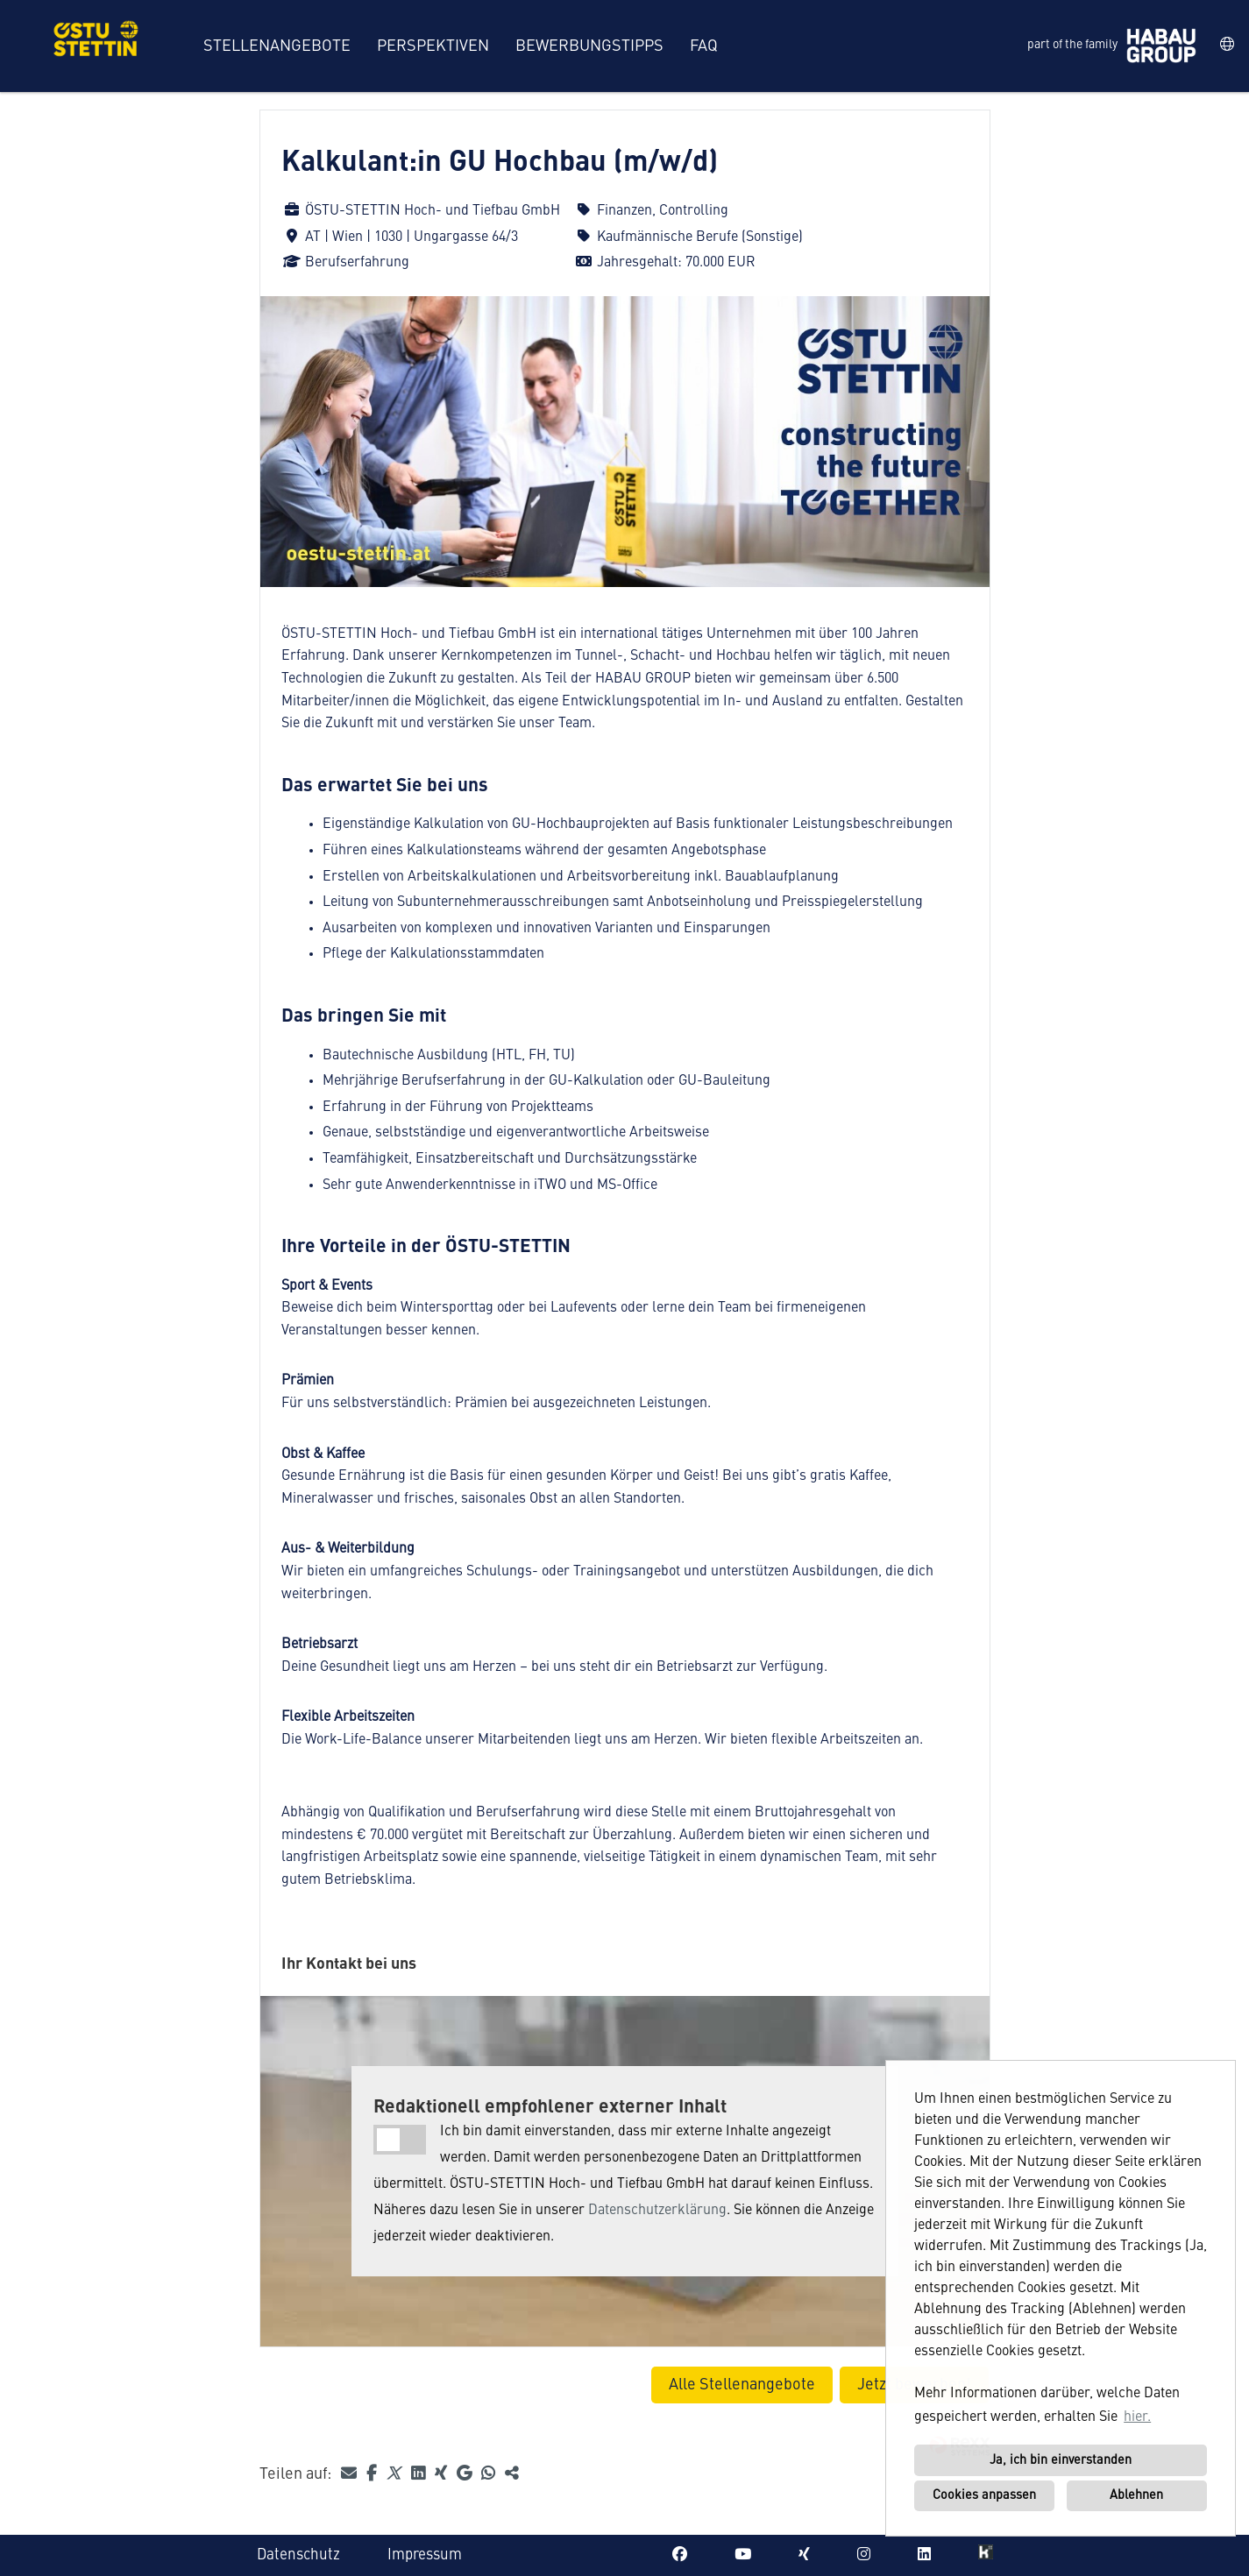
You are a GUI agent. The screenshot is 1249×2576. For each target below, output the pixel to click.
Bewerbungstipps (589, 46)
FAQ (704, 46)
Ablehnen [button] (1136, 2495)
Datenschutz (298, 2555)
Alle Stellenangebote (742, 2385)
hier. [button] (1137, 2417)
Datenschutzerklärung (657, 2211)
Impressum (424, 2555)
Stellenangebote (277, 46)
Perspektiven (433, 46)
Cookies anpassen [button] (984, 2495)
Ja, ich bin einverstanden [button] (1061, 2460)
